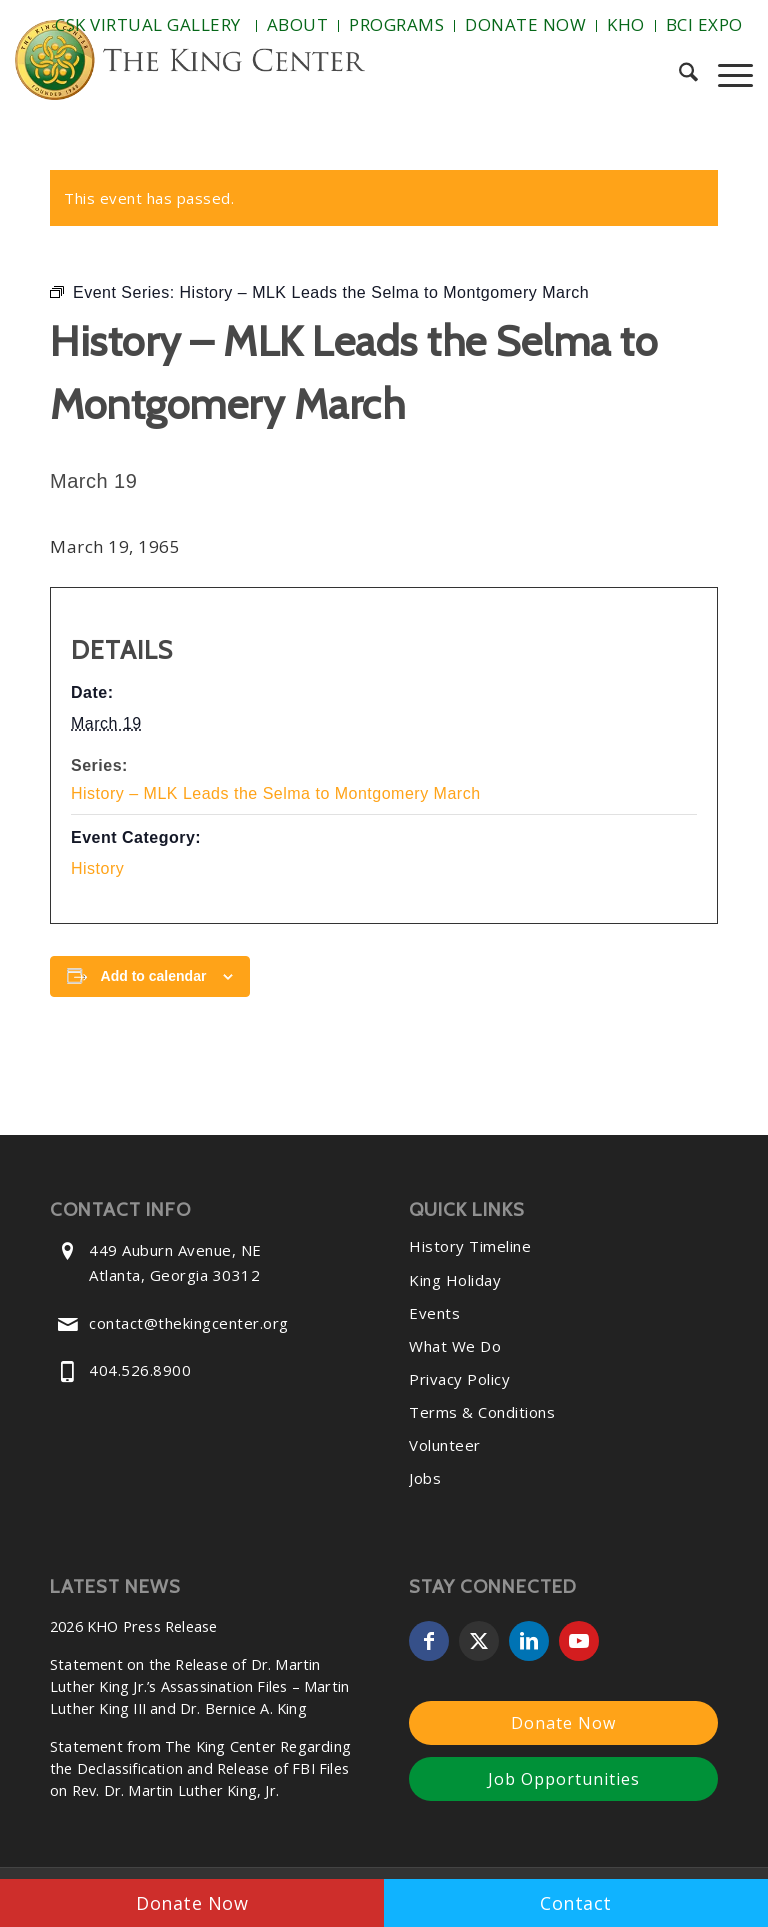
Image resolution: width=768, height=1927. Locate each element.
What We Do (455, 1346)
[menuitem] (150, 26)
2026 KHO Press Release (133, 1626)
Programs (396, 24)
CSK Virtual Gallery (148, 24)
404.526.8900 (140, 1370)
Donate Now (525, 24)
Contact (576, 1903)
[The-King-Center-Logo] (190, 65)
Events (434, 1313)
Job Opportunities (564, 1779)
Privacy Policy (459, 1379)
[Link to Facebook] (429, 1641)
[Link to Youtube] (579, 1641)
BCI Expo (704, 24)
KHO (626, 24)
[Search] (678, 75)
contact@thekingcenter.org (189, 1323)
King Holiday (455, 1280)
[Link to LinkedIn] (529, 1641)
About (298, 24)
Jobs (425, 1478)
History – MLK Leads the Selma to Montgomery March (276, 793)
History (97, 868)
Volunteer (445, 1445)
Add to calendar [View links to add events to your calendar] (154, 976)
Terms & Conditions (482, 1412)
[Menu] (725, 75)
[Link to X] (479, 1641)
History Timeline (470, 1246)
